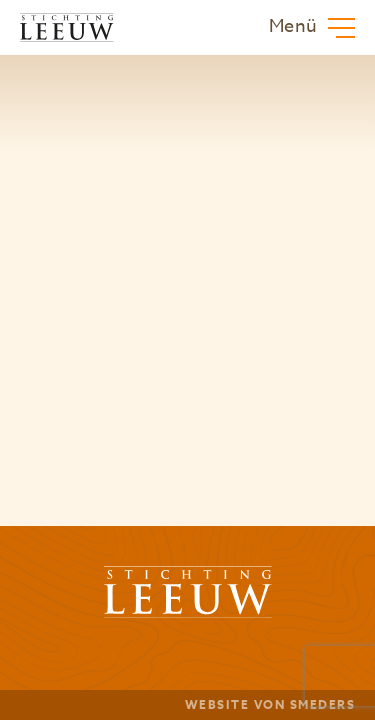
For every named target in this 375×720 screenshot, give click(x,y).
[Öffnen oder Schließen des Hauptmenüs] (312, 27)
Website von (270, 704)
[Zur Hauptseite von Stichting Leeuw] (67, 27)
